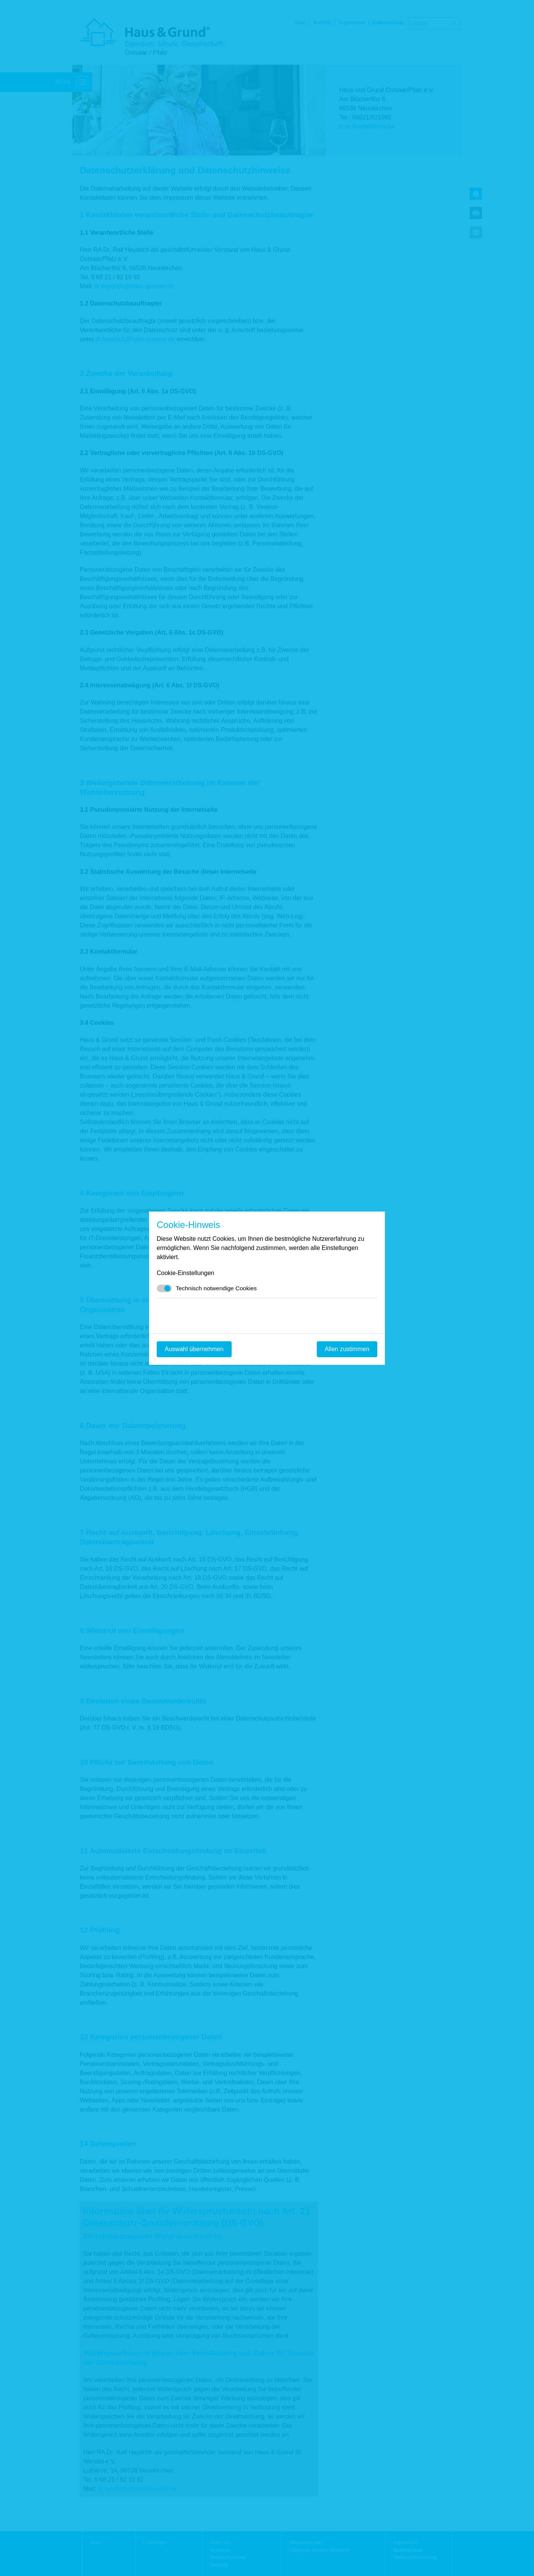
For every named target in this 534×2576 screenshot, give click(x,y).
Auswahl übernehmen (194, 1349)
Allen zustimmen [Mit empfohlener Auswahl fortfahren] (347, 1349)
